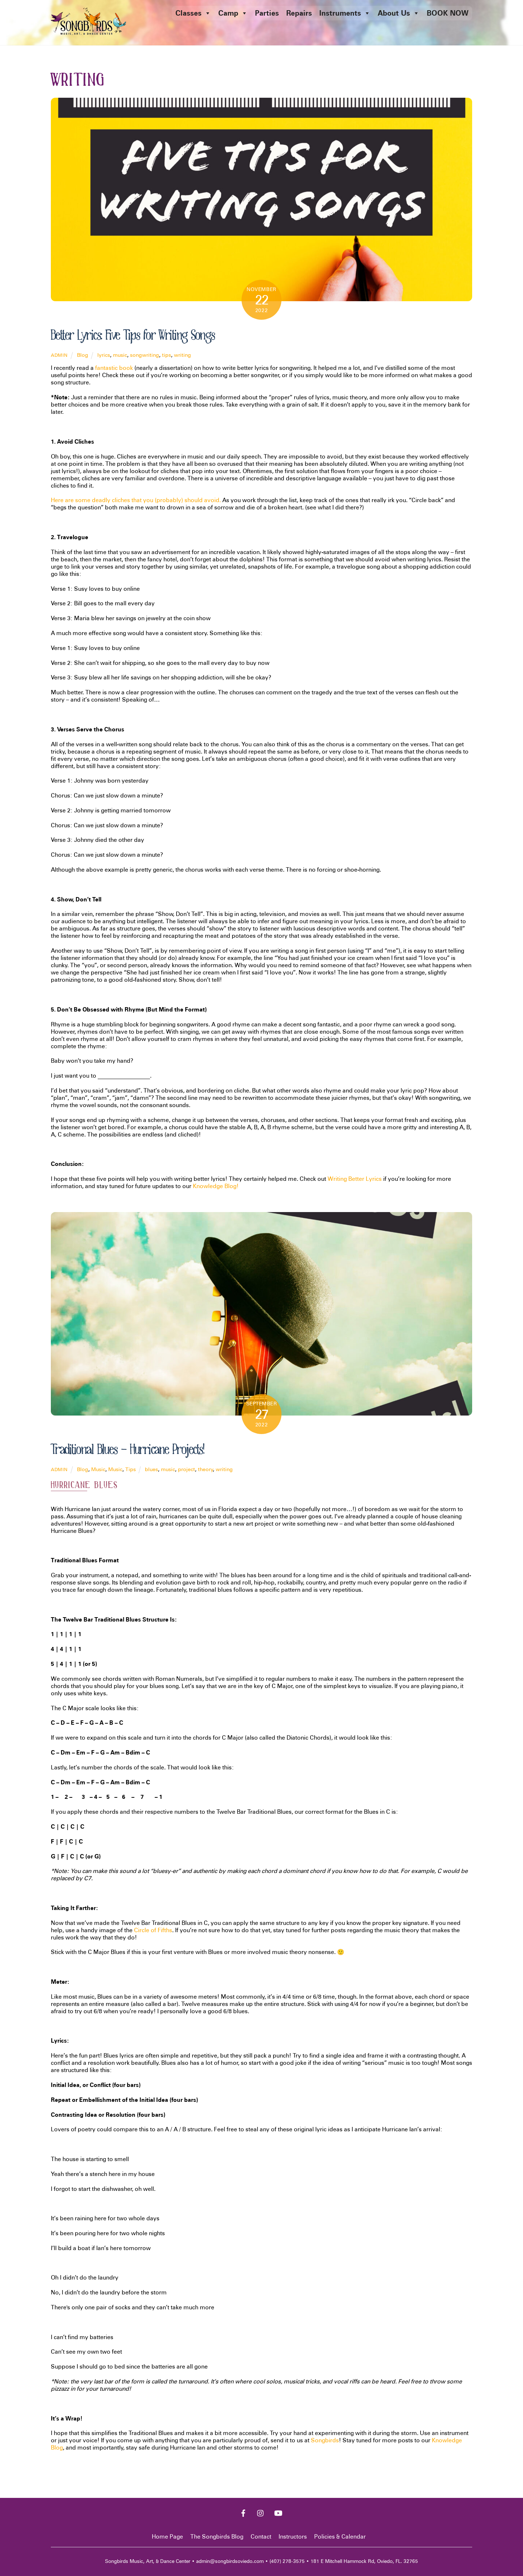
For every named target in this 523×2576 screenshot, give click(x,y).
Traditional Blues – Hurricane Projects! (127, 1449)
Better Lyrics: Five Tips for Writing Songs (133, 335)
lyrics (103, 355)
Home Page (167, 2536)
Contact (261, 2536)
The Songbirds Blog (216, 2536)
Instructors (293, 2536)
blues (151, 1469)
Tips (130, 1469)
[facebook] (243, 2512)
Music (98, 1469)
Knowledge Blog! (216, 1186)
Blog (82, 355)
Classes (193, 13)
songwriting (144, 355)
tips (166, 355)
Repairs (299, 13)
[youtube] (278, 2512)
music (120, 355)
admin (59, 355)
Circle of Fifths (153, 1930)
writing (182, 355)
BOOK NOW (448, 13)
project (186, 1469)
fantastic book (114, 368)
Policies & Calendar (340, 2536)
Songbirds (325, 2440)
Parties (267, 13)
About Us (398, 13)
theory (205, 1469)
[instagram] (261, 2512)
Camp (233, 13)
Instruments (344, 13)
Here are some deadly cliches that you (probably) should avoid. (136, 500)
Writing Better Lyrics (355, 1179)
